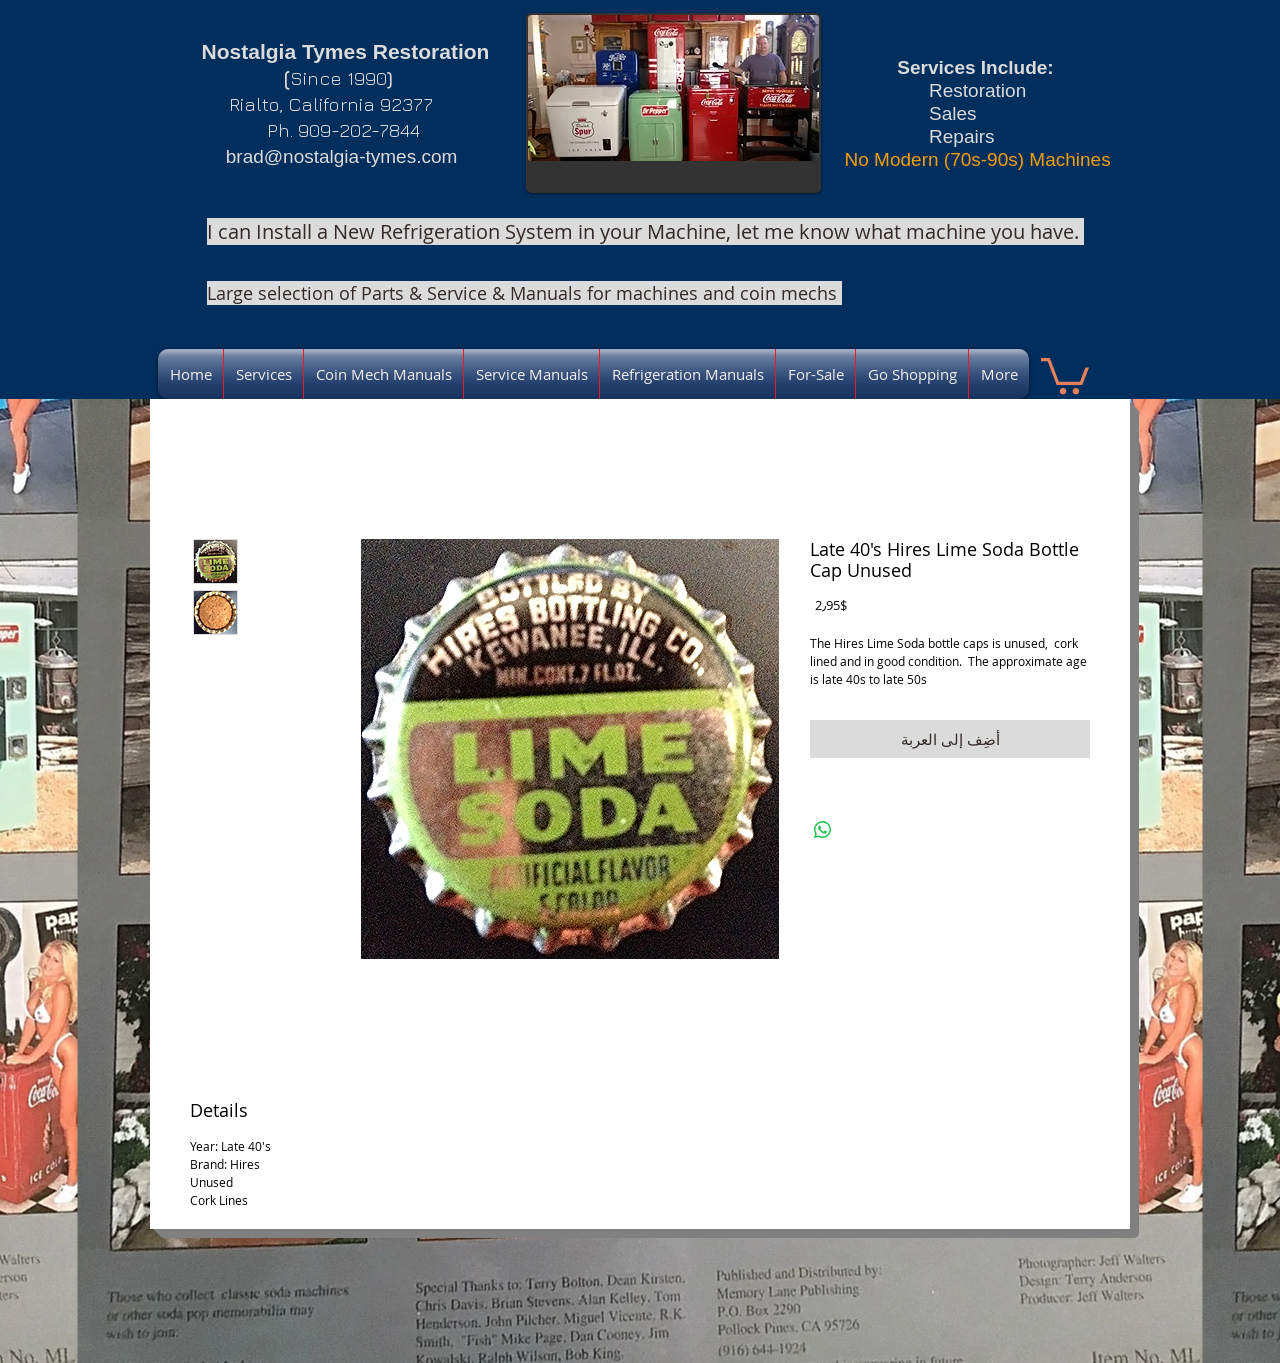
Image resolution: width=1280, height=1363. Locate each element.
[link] (1065, 374)
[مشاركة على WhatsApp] (823, 830)
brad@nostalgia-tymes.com (342, 156)
